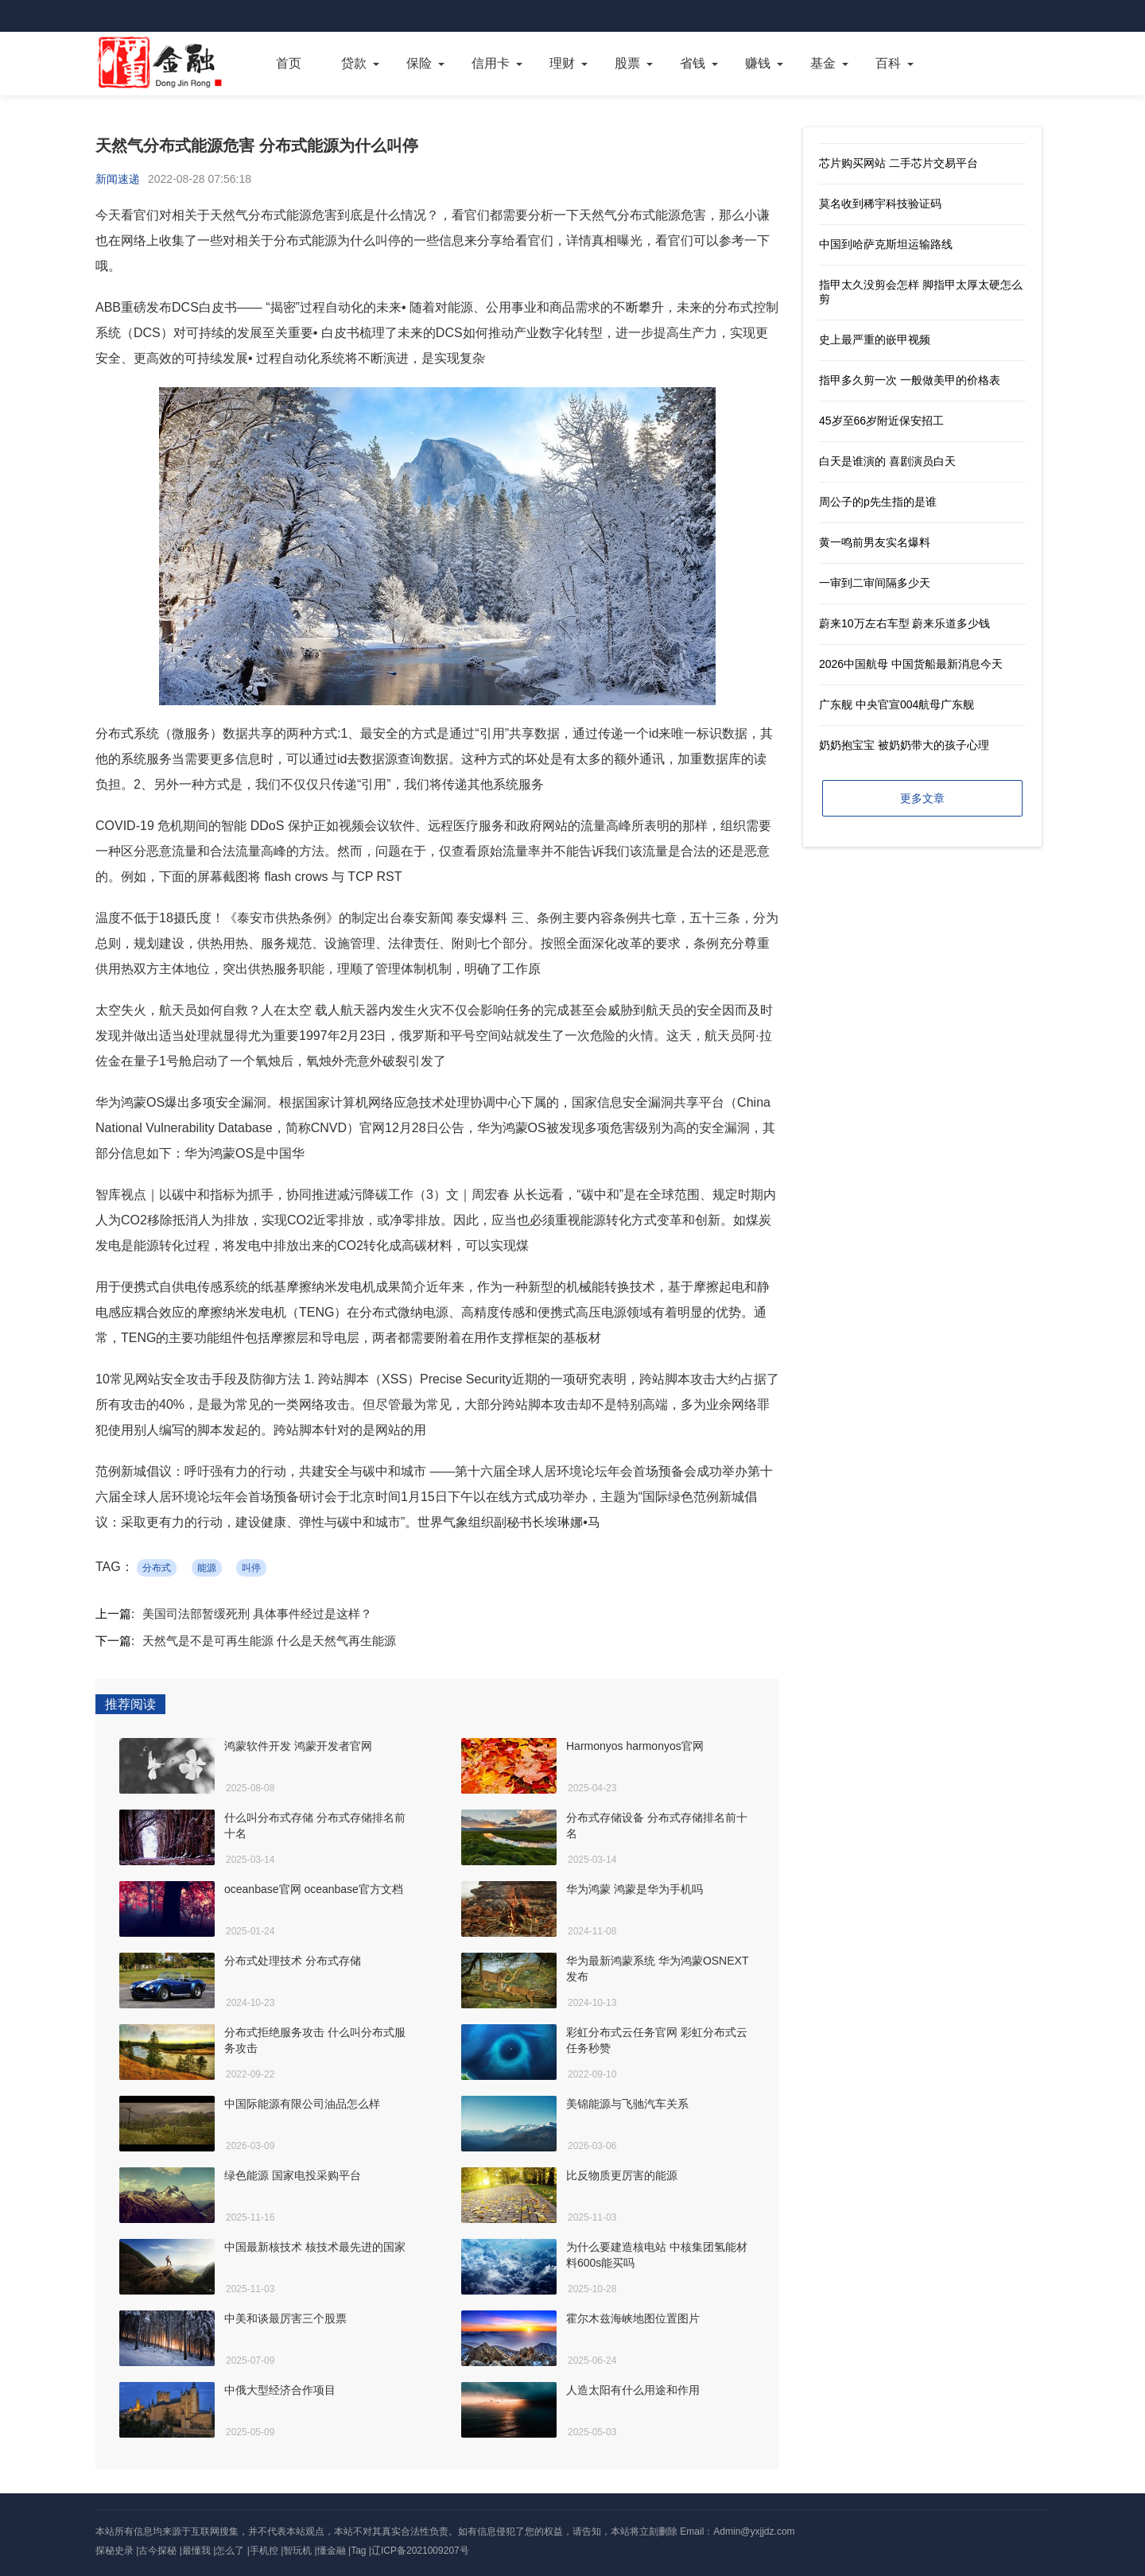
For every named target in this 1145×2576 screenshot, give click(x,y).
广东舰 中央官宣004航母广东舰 (896, 704)
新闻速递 (117, 179)
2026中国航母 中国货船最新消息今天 (911, 664)
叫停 (251, 1567)
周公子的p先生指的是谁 (878, 501)
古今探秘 (157, 2550)
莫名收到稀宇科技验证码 (880, 203)
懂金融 (331, 2550)
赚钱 (757, 63)
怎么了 (229, 2550)
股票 (627, 63)
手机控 (264, 2550)
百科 (888, 63)
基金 (823, 63)
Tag (358, 2550)
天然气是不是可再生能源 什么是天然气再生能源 (269, 1640)
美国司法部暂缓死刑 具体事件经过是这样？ (257, 1613)
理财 (562, 63)
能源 (206, 1567)
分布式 (156, 1567)
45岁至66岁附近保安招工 (881, 420)
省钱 (692, 63)
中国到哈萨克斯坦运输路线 (886, 244)
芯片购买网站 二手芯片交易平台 (898, 163)
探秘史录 (114, 2550)
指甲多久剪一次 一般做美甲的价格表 (909, 380)
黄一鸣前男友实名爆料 (874, 542)
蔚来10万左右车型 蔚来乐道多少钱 (904, 623)
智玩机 (297, 2550)
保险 (419, 63)
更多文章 (922, 798)
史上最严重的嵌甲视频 (874, 339)
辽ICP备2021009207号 (420, 2550)
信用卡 (491, 63)
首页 (288, 63)
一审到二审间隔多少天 (874, 582)
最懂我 (196, 2550)
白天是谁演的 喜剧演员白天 (887, 461)
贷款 (354, 63)
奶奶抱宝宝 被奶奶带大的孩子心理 (904, 745)
